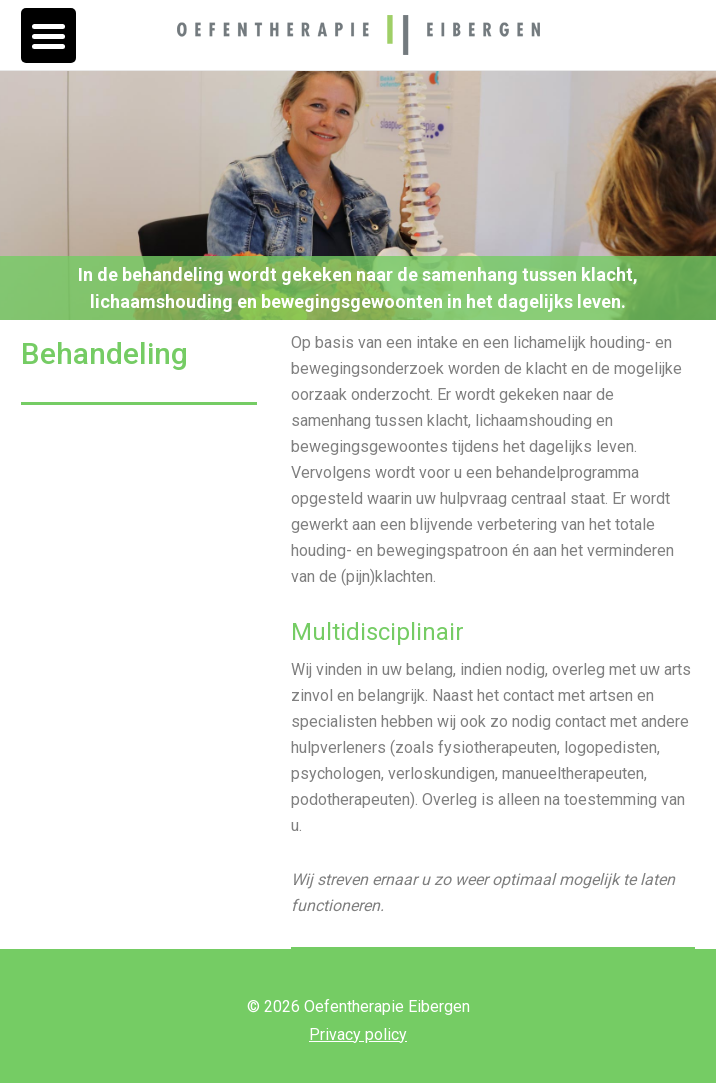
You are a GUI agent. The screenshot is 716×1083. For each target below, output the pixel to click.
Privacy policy (358, 1034)
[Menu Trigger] (48, 35)
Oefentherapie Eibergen (357, 35)
